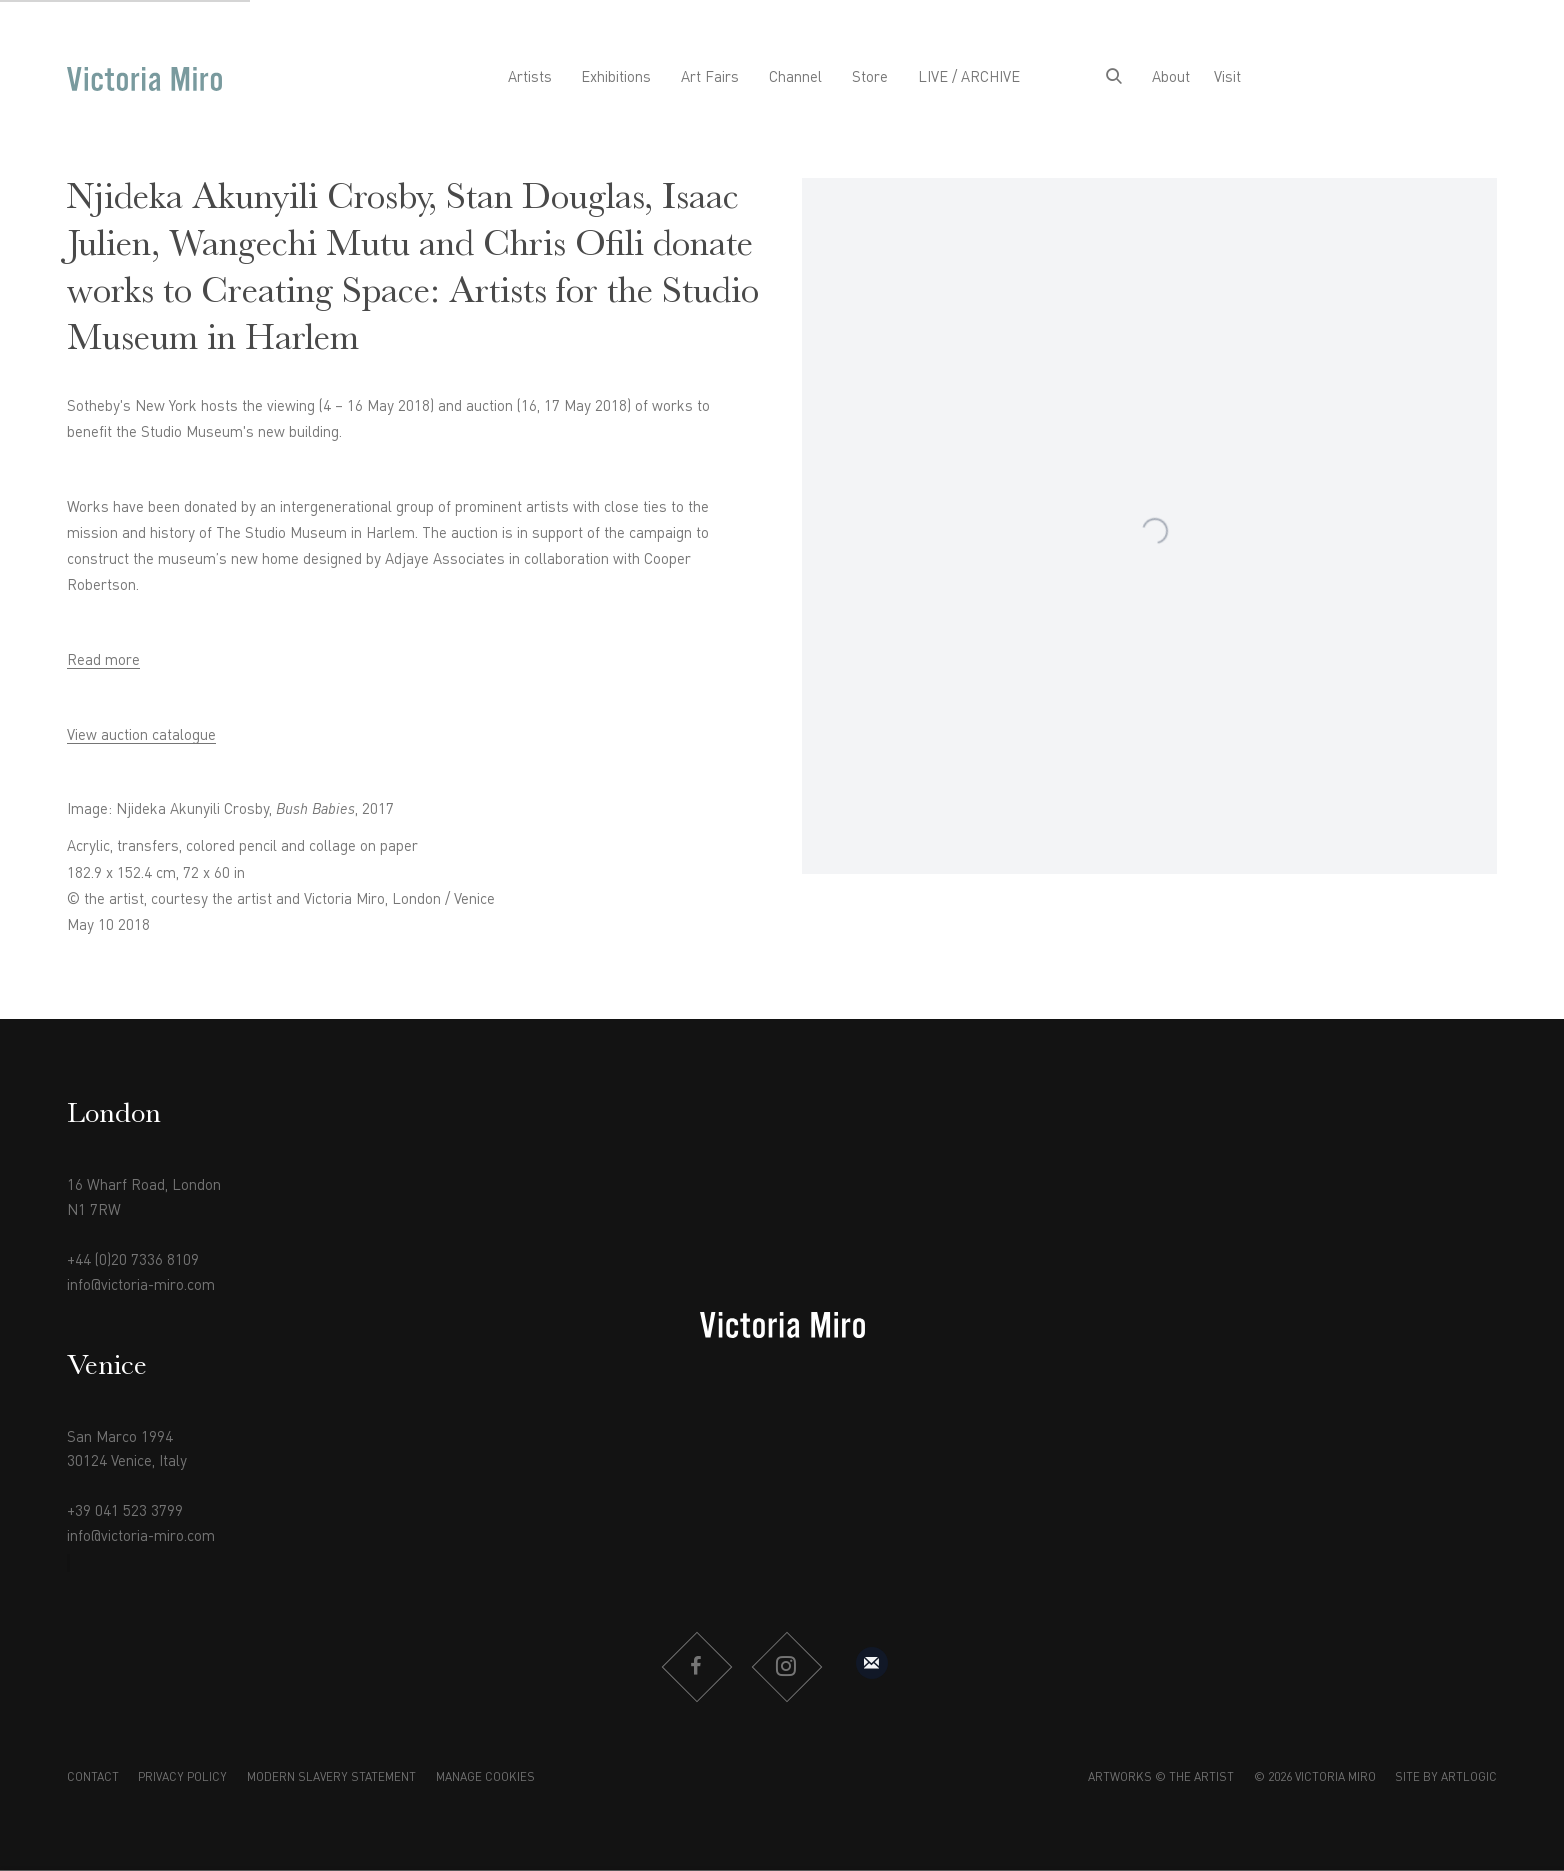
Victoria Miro (144, 79)
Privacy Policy (182, 1778)
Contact (93, 1778)
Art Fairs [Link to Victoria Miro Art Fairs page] (710, 78)
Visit (1227, 78)
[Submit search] (1114, 79)
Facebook (696, 1667)
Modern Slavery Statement (331, 1778)
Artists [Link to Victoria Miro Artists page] (530, 78)
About (1171, 78)
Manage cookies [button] (485, 1778)
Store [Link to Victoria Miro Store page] (870, 78)
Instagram (786, 1667)
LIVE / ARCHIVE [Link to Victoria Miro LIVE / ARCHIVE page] (969, 78)
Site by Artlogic (1446, 1778)
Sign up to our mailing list (872, 1663)
